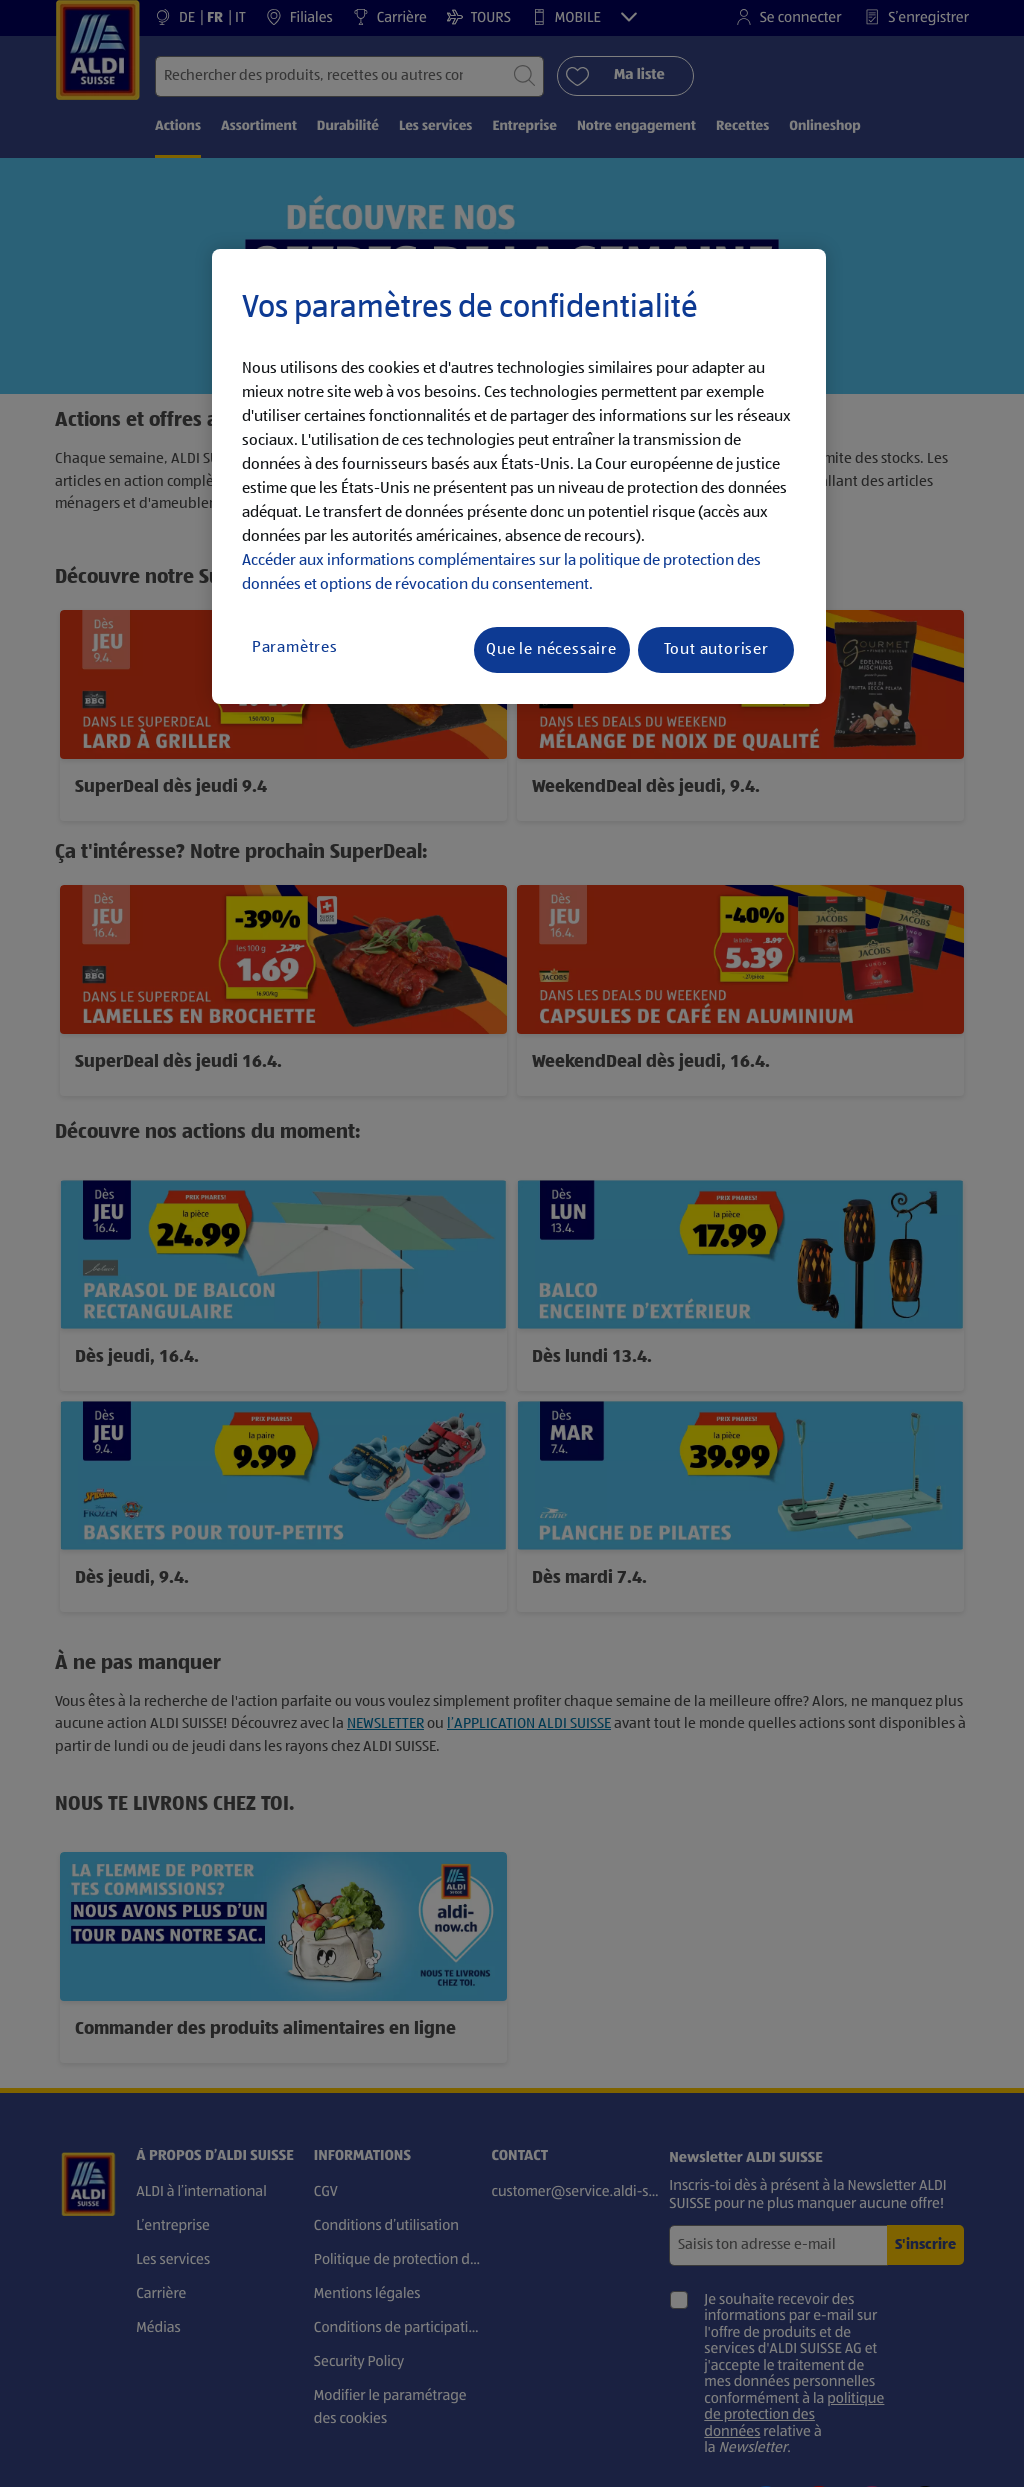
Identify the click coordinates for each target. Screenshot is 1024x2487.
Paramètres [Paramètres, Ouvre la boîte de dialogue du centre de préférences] (295, 648)
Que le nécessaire (551, 650)
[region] (519, 477)
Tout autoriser (716, 650)
